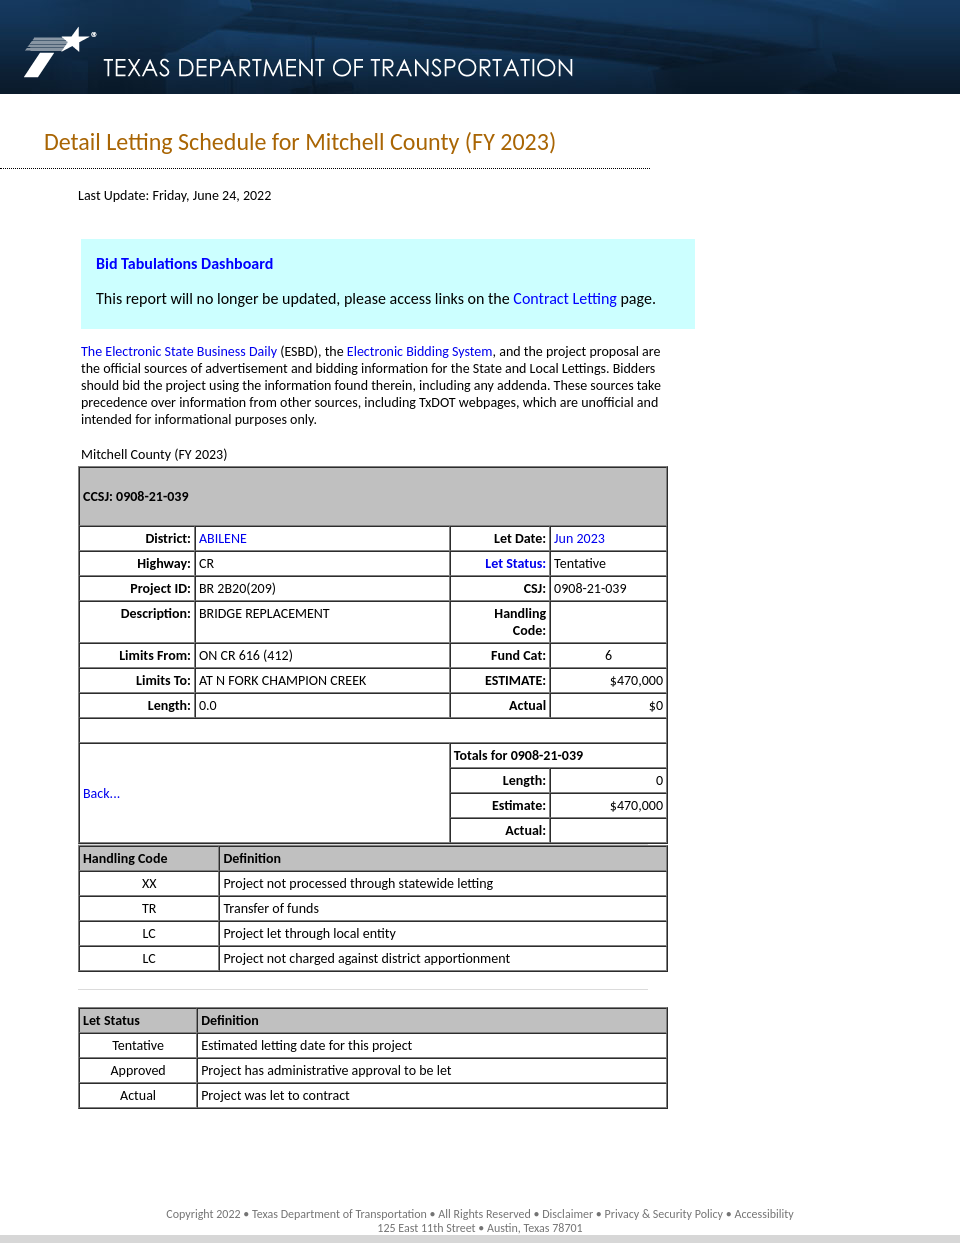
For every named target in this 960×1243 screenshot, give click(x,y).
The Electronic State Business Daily (179, 351)
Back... (101, 793)
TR (149, 908)
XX (149, 883)
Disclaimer (567, 1214)
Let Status (111, 1020)
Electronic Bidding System (420, 351)
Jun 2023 (579, 538)
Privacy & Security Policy (664, 1214)
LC (149, 933)
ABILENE (223, 538)
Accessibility (763, 1214)
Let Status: (515, 563)
